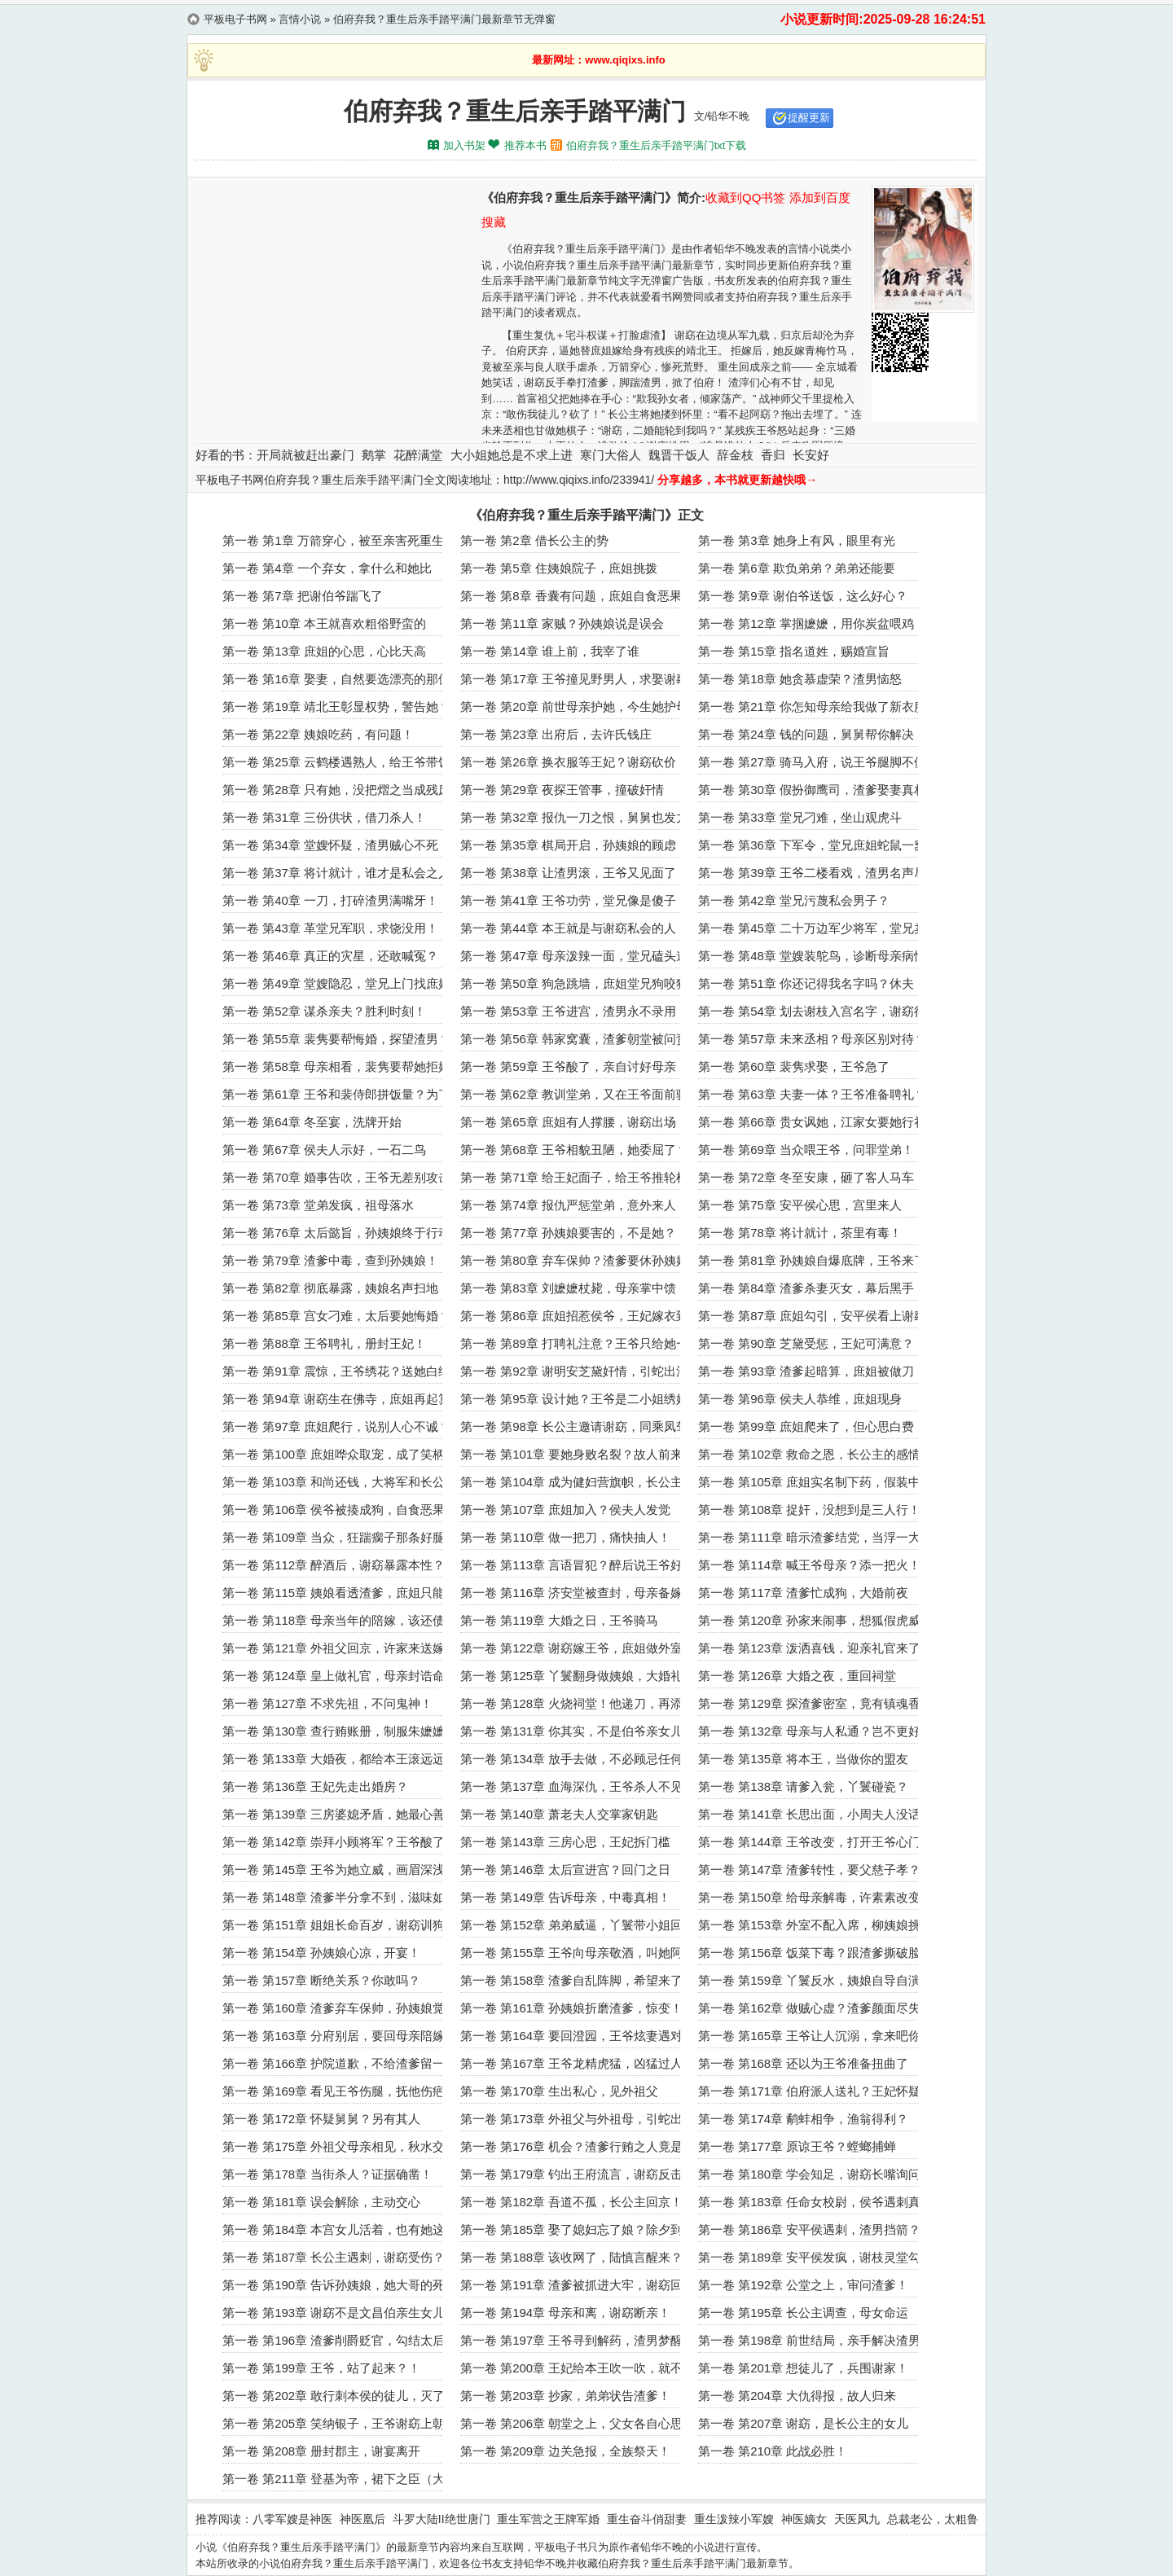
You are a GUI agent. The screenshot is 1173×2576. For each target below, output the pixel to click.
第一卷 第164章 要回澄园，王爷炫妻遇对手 (577, 2036)
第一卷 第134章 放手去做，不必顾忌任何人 (577, 1759)
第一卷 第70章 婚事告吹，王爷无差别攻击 (336, 1177)
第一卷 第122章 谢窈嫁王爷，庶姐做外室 (571, 1648)
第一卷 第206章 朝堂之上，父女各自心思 (571, 2423)
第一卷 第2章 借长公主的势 (534, 540)
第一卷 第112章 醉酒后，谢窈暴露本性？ (333, 1565)
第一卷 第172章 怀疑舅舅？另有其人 (321, 2119)
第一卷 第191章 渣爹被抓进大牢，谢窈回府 (577, 2285)
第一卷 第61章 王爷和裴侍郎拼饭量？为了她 (342, 1094)
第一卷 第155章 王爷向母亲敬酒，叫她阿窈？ (583, 1952)
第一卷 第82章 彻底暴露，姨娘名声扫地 (330, 1288)
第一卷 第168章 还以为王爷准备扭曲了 (803, 2063)
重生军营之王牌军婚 (548, 2519)
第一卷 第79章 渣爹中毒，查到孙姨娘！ (330, 1260)
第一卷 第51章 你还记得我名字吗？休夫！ (812, 983)
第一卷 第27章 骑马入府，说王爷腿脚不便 (812, 762)
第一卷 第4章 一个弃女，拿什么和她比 (327, 568)
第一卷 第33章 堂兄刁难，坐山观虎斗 (800, 817)
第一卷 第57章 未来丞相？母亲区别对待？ (812, 1039)
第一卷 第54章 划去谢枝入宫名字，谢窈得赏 (818, 1011)
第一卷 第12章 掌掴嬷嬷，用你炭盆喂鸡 (806, 623)
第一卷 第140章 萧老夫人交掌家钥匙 (559, 1814)
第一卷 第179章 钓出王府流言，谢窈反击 (571, 2174)
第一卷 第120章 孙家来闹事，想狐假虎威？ (815, 1620)
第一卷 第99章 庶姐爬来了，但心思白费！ (812, 1426)
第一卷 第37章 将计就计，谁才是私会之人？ (342, 873)
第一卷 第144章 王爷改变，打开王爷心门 (809, 1842)
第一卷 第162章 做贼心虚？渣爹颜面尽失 (809, 2008)
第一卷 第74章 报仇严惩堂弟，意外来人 (568, 1205)
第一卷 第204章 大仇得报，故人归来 (797, 2396)
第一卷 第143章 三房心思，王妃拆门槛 (565, 1842)
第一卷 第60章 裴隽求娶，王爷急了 (794, 1066)
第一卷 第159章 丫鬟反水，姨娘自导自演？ (815, 1980)
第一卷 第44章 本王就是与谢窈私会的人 (568, 928)
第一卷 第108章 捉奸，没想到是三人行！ (809, 1509)
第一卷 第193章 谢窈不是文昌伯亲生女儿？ (339, 2312)
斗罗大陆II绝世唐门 (441, 2519)
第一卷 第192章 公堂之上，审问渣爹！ (803, 2285)
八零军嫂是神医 (292, 2519)
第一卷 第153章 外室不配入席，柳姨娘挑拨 (815, 1925)
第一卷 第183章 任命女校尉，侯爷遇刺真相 (815, 2202)
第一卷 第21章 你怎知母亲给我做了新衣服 (812, 706)
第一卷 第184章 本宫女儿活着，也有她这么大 (345, 2229)
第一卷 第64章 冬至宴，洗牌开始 (312, 1122)
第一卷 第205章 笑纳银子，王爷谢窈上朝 (333, 2423)
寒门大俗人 (610, 455)
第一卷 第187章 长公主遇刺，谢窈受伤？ (333, 2257)
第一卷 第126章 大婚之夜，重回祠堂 (797, 1676)
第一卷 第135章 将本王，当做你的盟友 (803, 1759)
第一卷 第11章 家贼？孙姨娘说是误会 (562, 623)
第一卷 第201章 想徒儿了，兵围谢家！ (803, 2368)
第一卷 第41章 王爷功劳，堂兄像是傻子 (568, 900)
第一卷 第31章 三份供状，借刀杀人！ (324, 817)
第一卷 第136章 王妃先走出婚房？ (315, 1786)
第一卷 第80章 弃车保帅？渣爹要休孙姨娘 (574, 1260)
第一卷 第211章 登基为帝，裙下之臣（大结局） (351, 2479)
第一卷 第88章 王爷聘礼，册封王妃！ (324, 1343)
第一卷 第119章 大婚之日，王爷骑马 (559, 1620)
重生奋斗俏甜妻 (647, 2519)
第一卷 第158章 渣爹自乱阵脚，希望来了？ (577, 1980)
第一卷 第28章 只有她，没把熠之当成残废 (336, 789)
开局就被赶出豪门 (305, 455)
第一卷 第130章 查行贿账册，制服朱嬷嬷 (333, 1731)
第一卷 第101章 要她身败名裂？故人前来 (571, 1454)
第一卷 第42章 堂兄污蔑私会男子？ (794, 900)
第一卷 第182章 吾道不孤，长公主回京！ (571, 2202)
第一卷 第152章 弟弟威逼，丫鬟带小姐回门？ (583, 1925)
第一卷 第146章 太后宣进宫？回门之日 (565, 1869)
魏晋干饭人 (679, 455)
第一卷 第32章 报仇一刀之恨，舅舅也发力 (574, 817)
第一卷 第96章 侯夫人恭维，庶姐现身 (800, 1399)
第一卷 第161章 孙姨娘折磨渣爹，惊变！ (571, 2008)
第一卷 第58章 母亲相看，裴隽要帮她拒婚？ (342, 1066)
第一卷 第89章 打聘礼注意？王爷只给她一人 (580, 1343)
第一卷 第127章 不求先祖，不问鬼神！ (327, 1703)
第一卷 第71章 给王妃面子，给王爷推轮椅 (574, 1177)
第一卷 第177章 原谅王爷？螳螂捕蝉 (797, 2146)
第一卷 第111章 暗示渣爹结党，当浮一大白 (815, 1537)
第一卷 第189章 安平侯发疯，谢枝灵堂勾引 (815, 2257)
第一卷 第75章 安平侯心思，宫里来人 (800, 1205)
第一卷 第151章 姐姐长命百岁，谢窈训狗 (333, 1925)
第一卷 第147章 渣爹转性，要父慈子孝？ (809, 1869)
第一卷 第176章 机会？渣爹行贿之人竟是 (571, 2146)
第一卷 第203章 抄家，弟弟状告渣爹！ (565, 2396)
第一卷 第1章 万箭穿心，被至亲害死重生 (333, 540)
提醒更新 (809, 118)
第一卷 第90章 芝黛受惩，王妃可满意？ (806, 1343)
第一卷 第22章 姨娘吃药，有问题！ (318, 734)
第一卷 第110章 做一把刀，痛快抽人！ (565, 1537)
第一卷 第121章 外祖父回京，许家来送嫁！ (339, 1648)
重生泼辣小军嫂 (734, 2519)
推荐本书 (525, 145)
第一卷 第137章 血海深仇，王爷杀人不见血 (577, 1786)
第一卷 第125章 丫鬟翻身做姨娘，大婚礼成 (577, 1676)
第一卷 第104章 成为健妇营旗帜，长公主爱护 (583, 1482)
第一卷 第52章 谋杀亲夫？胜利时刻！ (324, 1011)
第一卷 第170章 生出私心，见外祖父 (559, 2091)
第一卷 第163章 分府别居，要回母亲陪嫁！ (339, 2036)
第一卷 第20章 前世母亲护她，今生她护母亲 (580, 706)
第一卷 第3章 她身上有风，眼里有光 (796, 540)
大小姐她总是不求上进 (511, 455)
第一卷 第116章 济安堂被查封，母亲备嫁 (571, 1593)
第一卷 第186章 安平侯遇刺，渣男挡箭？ (809, 2229)
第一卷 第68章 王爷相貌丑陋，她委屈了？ (574, 1149)
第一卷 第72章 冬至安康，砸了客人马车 (806, 1177)
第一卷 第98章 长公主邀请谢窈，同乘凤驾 (574, 1426)
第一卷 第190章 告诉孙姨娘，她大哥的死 (333, 2285)
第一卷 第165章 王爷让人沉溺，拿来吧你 (809, 2036)
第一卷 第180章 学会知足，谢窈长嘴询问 (809, 2174)
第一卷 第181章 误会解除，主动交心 (321, 2202)
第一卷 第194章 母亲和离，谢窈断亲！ (565, 2312)
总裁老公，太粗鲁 (932, 2519)
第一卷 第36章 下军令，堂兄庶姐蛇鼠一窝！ (818, 845)
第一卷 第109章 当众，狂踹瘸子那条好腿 (333, 1537)
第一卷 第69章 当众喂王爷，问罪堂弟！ (806, 1149)
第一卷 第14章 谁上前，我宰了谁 (549, 651)
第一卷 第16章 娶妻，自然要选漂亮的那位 (336, 679)
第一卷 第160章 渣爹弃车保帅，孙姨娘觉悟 (339, 2008)
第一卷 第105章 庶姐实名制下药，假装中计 (815, 1482)
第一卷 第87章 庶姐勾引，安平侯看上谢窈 (812, 1316)
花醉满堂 (417, 455)
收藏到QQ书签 (745, 197)
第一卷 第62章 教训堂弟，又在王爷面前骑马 (580, 1094)
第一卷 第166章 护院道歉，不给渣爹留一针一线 (351, 2063)
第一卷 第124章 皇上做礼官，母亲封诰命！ (339, 1676)
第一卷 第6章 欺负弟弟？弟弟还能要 (796, 568)
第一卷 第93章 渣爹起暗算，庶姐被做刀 (806, 1371)
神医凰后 (362, 2519)
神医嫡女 (804, 2519)
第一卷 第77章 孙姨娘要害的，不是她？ (568, 1233)
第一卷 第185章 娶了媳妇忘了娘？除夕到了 (577, 2229)
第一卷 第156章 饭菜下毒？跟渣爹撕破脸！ (815, 1952)
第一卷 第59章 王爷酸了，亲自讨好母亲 (568, 1066)
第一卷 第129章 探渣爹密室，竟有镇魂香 (809, 1703)
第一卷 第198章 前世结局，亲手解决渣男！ (815, 2340)
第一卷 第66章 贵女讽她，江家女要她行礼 (812, 1122)
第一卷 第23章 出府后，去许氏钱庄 (556, 734)
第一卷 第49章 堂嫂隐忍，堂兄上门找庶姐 (336, 983)
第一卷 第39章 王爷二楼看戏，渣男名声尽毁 (818, 873)
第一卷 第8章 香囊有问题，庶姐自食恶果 (571, 596)
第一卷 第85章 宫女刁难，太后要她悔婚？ (336, 1316)
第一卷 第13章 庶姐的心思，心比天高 (324, 651)
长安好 (811, 455)
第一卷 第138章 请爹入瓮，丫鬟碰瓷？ (803, 1786)
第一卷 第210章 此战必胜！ (772, 2451)
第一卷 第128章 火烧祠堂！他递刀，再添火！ (583, 1703)
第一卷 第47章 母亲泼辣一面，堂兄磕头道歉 (580, 956)
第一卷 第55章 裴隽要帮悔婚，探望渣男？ (336, 1039)
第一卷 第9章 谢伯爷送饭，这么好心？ (802, 596)
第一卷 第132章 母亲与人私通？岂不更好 (809, 1731)
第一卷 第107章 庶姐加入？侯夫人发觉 (565, 1509)
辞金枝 (735, 455)
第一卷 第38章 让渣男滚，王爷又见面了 (568, 873)
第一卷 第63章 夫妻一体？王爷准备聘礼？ (812, 1094)
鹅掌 (374, 455)
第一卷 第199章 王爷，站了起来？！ (321, 2368)
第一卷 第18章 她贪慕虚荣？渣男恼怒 (800, 679)
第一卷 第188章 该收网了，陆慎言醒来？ (571, 2257)
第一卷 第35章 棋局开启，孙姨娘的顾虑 (568, 845)
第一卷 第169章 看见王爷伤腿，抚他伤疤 (333, 2091)
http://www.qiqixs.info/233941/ (578, 479)
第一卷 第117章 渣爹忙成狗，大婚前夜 (803, 1593)
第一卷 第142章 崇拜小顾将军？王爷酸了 (333, 1842)
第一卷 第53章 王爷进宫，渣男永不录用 (568, 1011)
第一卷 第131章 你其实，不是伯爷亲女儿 (571, 1731)
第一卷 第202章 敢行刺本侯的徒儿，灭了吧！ (345, 2396)
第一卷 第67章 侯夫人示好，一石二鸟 (324, 1149)
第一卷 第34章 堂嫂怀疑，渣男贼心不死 (330, 845)
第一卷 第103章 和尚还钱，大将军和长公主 (339, 1482)
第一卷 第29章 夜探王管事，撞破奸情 (562, 789)
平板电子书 (560, 2547)
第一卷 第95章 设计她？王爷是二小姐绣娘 (574, 1399)
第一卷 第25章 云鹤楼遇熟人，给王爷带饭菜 (342, 762)
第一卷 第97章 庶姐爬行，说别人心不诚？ (336, 1426)
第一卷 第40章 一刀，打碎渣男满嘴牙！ (330, 900)
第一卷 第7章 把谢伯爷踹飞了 (302, 596)
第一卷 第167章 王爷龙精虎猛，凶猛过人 (571, 2063)
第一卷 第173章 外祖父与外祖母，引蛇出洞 (577, 2119)
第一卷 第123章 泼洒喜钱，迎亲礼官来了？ (815, 1648)
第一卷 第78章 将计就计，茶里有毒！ (800, 1233)
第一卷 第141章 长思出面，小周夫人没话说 (815, 1814)
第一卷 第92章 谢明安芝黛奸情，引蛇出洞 (574, 1371)
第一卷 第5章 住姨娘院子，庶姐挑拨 (558, 568)
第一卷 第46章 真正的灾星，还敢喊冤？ (330, 956)
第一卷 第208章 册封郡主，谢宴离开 (321, 2451)
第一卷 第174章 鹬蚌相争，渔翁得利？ (803, 2119)
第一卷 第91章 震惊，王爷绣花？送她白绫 (336, 1371)
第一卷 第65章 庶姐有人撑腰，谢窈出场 (568, 1122)
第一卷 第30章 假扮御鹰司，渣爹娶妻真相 (812, 789)
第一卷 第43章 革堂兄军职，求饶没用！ (330, 928)
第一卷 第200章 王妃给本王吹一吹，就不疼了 (583, 2368)
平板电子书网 (235, 19)
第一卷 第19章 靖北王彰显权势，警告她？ (336, 706)
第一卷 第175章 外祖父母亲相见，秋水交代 (339, 2146)
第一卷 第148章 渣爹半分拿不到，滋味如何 (339, 1897)
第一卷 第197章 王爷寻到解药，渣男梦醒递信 (583, 2340)
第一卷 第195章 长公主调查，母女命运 (803, 2312)
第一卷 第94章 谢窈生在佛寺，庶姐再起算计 (342, 1399)
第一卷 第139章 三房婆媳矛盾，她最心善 (333, 1814)
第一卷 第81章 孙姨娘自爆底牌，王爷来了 (812, 1260)
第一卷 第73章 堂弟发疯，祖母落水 (318, 1205)
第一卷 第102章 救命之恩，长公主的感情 (809, 1454)
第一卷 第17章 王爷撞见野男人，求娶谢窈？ (580, 679)
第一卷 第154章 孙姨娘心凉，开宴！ (321, 1952)
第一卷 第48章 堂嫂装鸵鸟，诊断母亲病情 (812, 956)
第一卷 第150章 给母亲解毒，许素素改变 (809, 1897)
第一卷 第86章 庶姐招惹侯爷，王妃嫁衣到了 (580, 1316)
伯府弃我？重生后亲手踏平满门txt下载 (656, 145)
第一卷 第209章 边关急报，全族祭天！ (565, 2451)
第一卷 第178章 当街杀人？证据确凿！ (327, 2174)
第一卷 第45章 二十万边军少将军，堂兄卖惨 (818, 928)
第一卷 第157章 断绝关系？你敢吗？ (321, 1980)
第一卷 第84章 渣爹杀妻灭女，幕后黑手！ (812, 1288)
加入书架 (464, 145)
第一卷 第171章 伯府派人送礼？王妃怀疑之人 (821, 2091)
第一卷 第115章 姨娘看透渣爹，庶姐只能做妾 (345, 1593)
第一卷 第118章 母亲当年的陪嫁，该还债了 (339, 1620)
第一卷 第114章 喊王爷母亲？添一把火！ (809, 1565)
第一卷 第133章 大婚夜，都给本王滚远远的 (339, 1759)
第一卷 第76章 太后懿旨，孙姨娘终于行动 (336, 1233)
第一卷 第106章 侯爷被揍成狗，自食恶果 (333, 1509)
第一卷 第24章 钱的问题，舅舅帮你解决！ (812, 734)
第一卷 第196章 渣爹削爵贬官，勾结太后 (333, 2340)
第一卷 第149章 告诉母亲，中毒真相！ (565, 1897)
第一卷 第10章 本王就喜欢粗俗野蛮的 (324, 623)
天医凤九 (857, 2519)
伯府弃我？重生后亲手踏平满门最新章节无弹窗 (444, 19)
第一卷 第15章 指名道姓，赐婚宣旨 (794, 651)
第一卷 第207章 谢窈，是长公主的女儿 (803, 2423)
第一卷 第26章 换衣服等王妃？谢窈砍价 (568, 762)
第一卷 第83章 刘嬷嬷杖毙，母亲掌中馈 (568, 1288)
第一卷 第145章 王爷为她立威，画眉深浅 (333, 1869)
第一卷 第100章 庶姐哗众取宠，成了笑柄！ (339, 1454)
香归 (773, 455)
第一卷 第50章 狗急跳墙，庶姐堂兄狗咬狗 (574, 983)
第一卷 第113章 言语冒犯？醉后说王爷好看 (577, 1565)
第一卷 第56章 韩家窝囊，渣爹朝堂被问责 (574, 1039)
